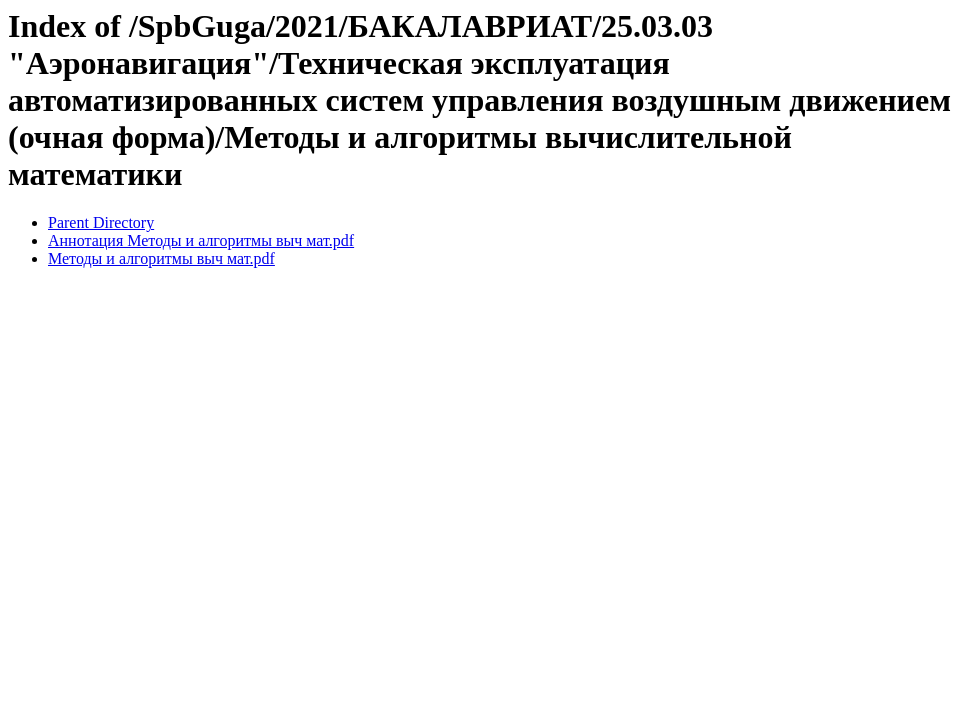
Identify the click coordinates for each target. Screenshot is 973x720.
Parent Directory (101, 222)
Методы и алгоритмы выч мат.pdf (161, 258)
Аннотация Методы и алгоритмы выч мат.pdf (201, 240)
